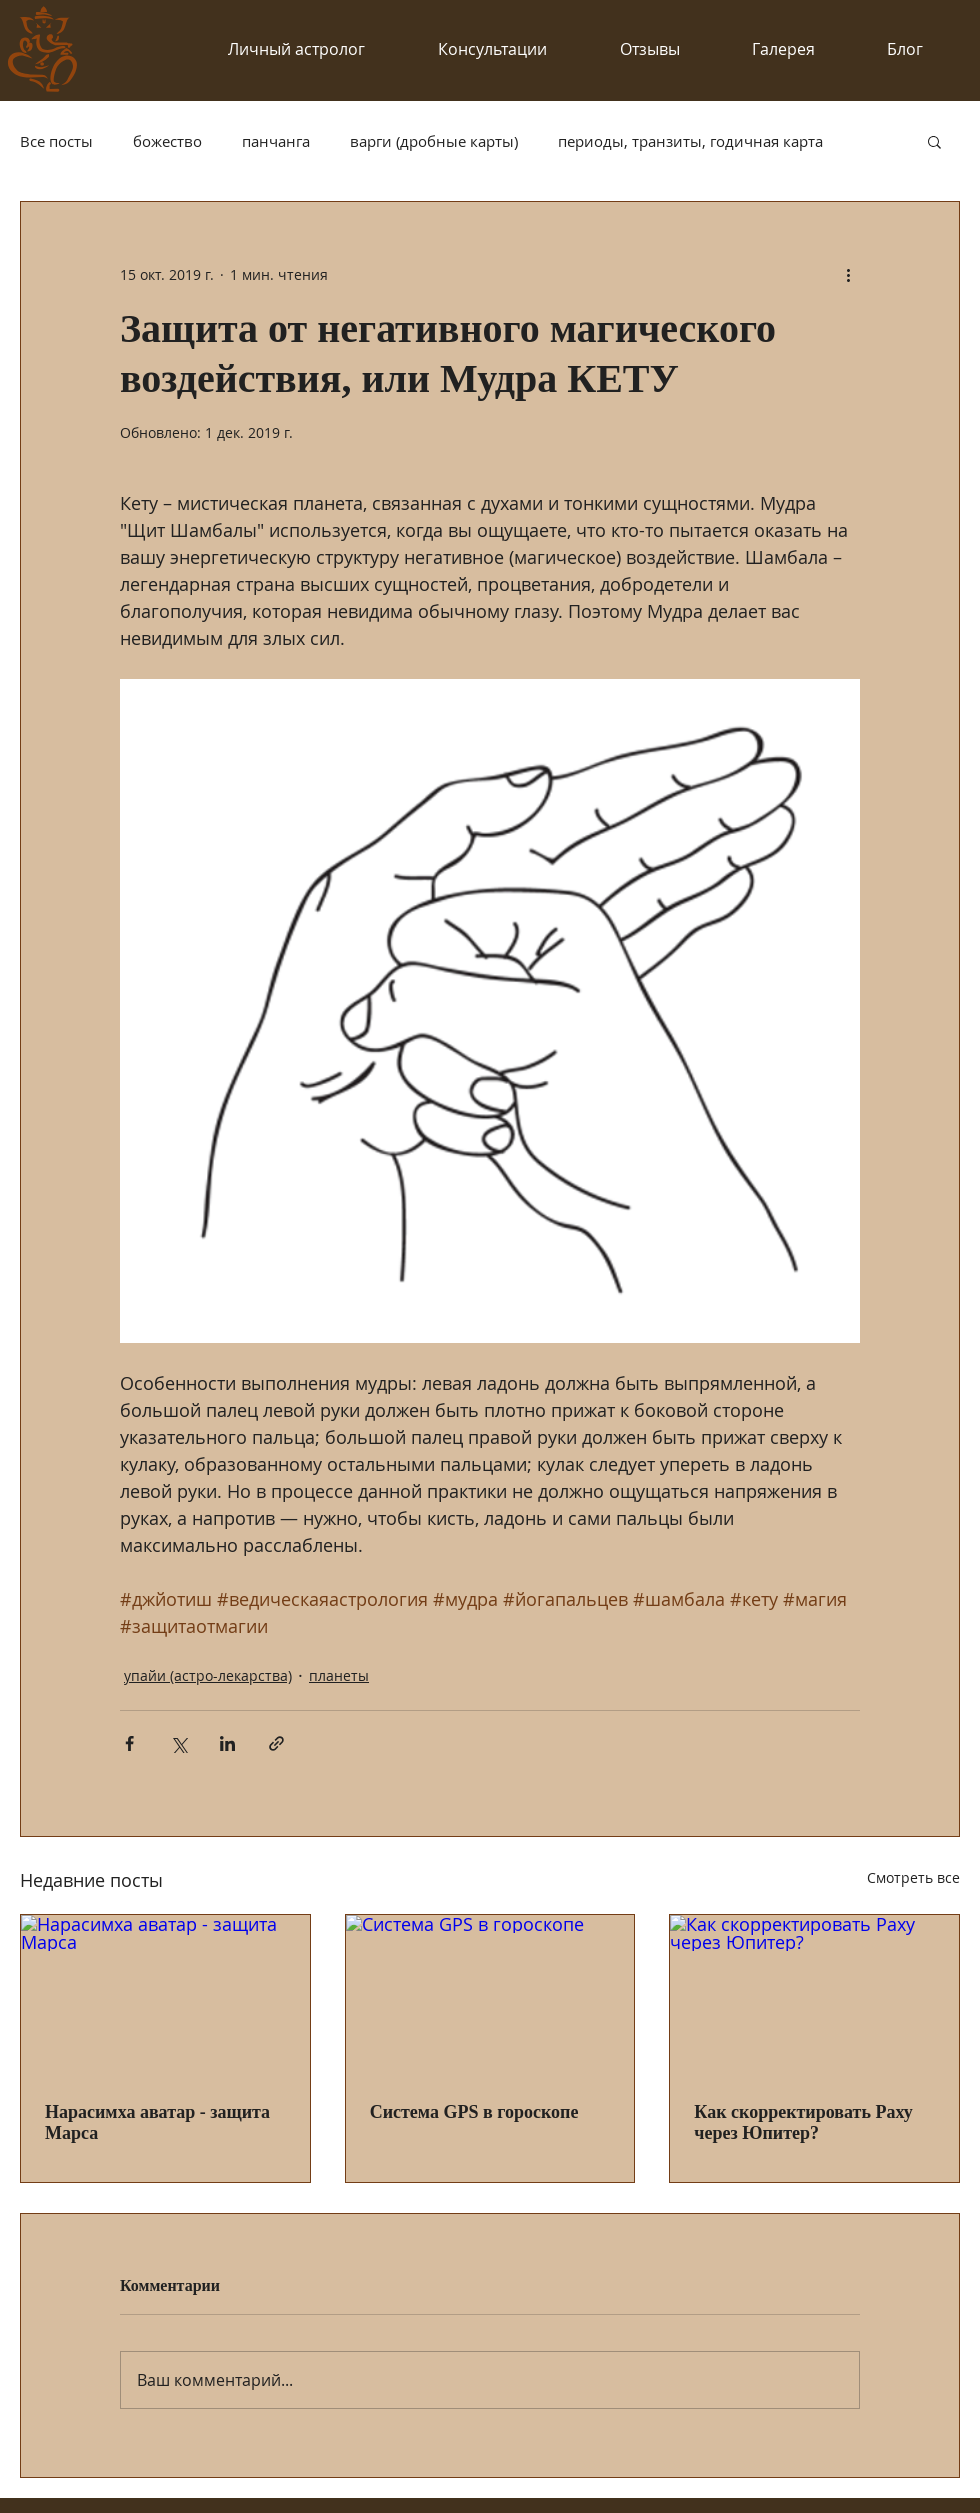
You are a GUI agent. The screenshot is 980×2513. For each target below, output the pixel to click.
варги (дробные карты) (434, 141)
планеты (339, 1675)
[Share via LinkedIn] (227, 1743)
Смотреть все (913, 1877)
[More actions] (848, 274)
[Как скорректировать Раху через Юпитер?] (814, 1996)
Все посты (56, 141)
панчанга (276, 141)
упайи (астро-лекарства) (208, 1675)
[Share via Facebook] (129, 1743)
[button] (934, 141)
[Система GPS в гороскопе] (490, 1996)
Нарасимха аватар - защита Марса (157, 2122)
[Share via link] (276, 1743)
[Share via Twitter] (178, 1743)
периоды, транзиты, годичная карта (690, 141)
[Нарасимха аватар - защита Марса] (165, 1996)
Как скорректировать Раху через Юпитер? (803, 2122)
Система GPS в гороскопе (474, 2112)
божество (167, 141)
